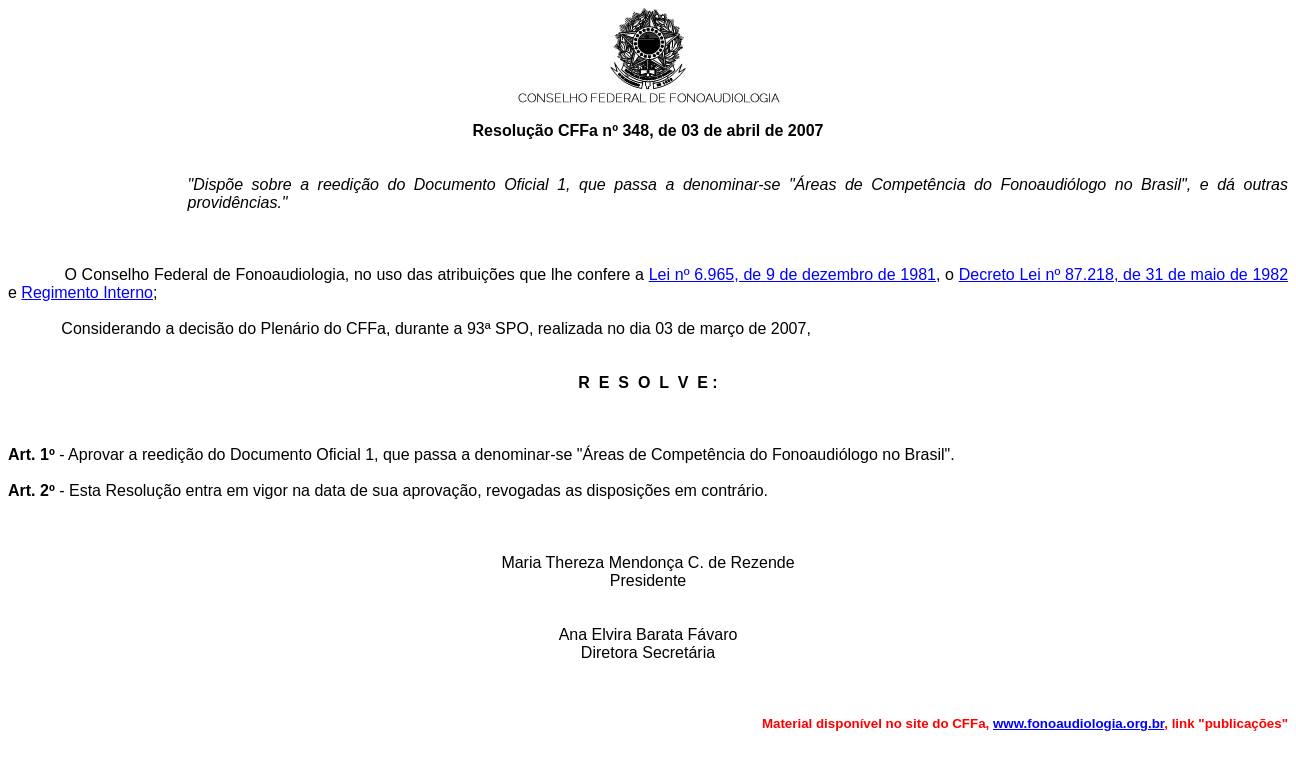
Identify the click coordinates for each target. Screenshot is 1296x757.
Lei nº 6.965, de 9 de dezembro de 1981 (792, 274)
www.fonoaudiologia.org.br (1078, 723)
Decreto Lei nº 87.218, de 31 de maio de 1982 (1123, 274)
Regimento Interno (87, 292)
